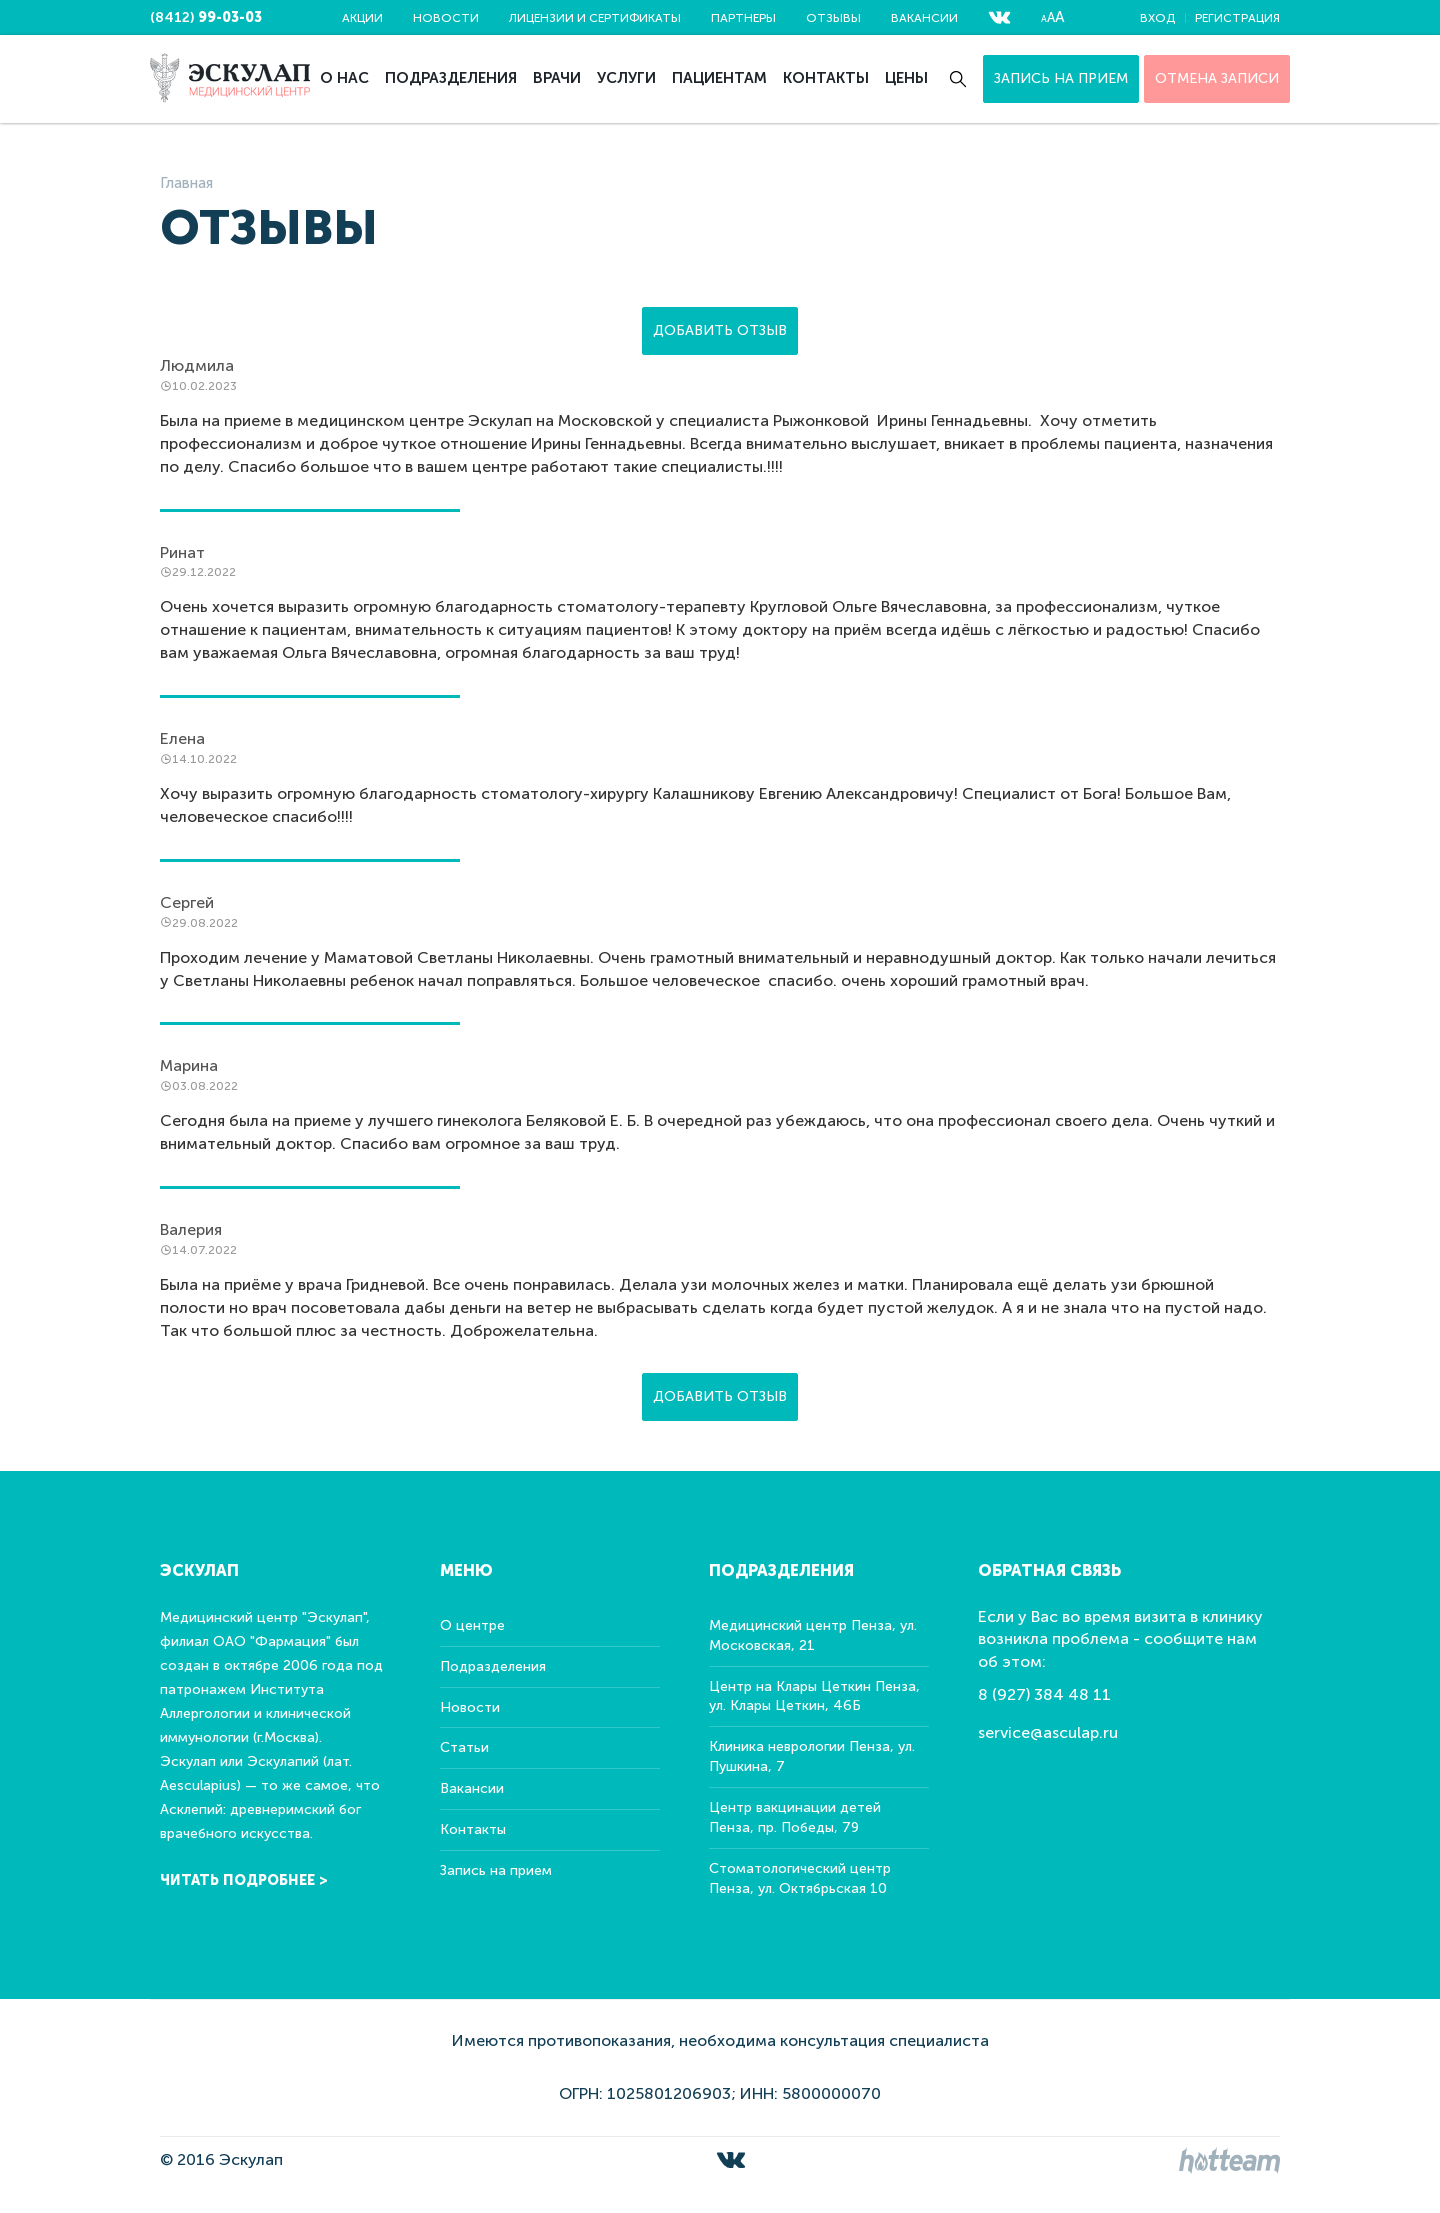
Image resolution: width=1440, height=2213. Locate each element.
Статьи (464, 1747)
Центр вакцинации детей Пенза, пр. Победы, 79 (795, 1817)
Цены (906, 78)
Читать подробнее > (244, 1880)
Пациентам (719, 78)
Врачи (557, 78)
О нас (344, 78)
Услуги (626, 78)
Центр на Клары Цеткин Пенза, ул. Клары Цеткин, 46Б (814, 1696)
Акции (362, 18)
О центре (472, 1625)
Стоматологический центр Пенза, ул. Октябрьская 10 (800, 1878)
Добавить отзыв (720, 330)
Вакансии (924, 18)
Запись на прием (1061, 78)
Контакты (826, 78)
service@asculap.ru (1048, 1732)
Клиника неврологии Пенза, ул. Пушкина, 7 (812, 1756)
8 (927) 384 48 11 (1044, 1694)
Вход (1157, 18)
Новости (446, 18)
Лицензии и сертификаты (595, 18)
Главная (186, 183)
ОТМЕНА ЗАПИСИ (1217, 78)
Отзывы (833, 18)
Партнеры (743, 18)
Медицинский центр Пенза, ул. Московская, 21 (813, 1635)
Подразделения (451, 78)
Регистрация (1237, 18)
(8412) (206, 17)
